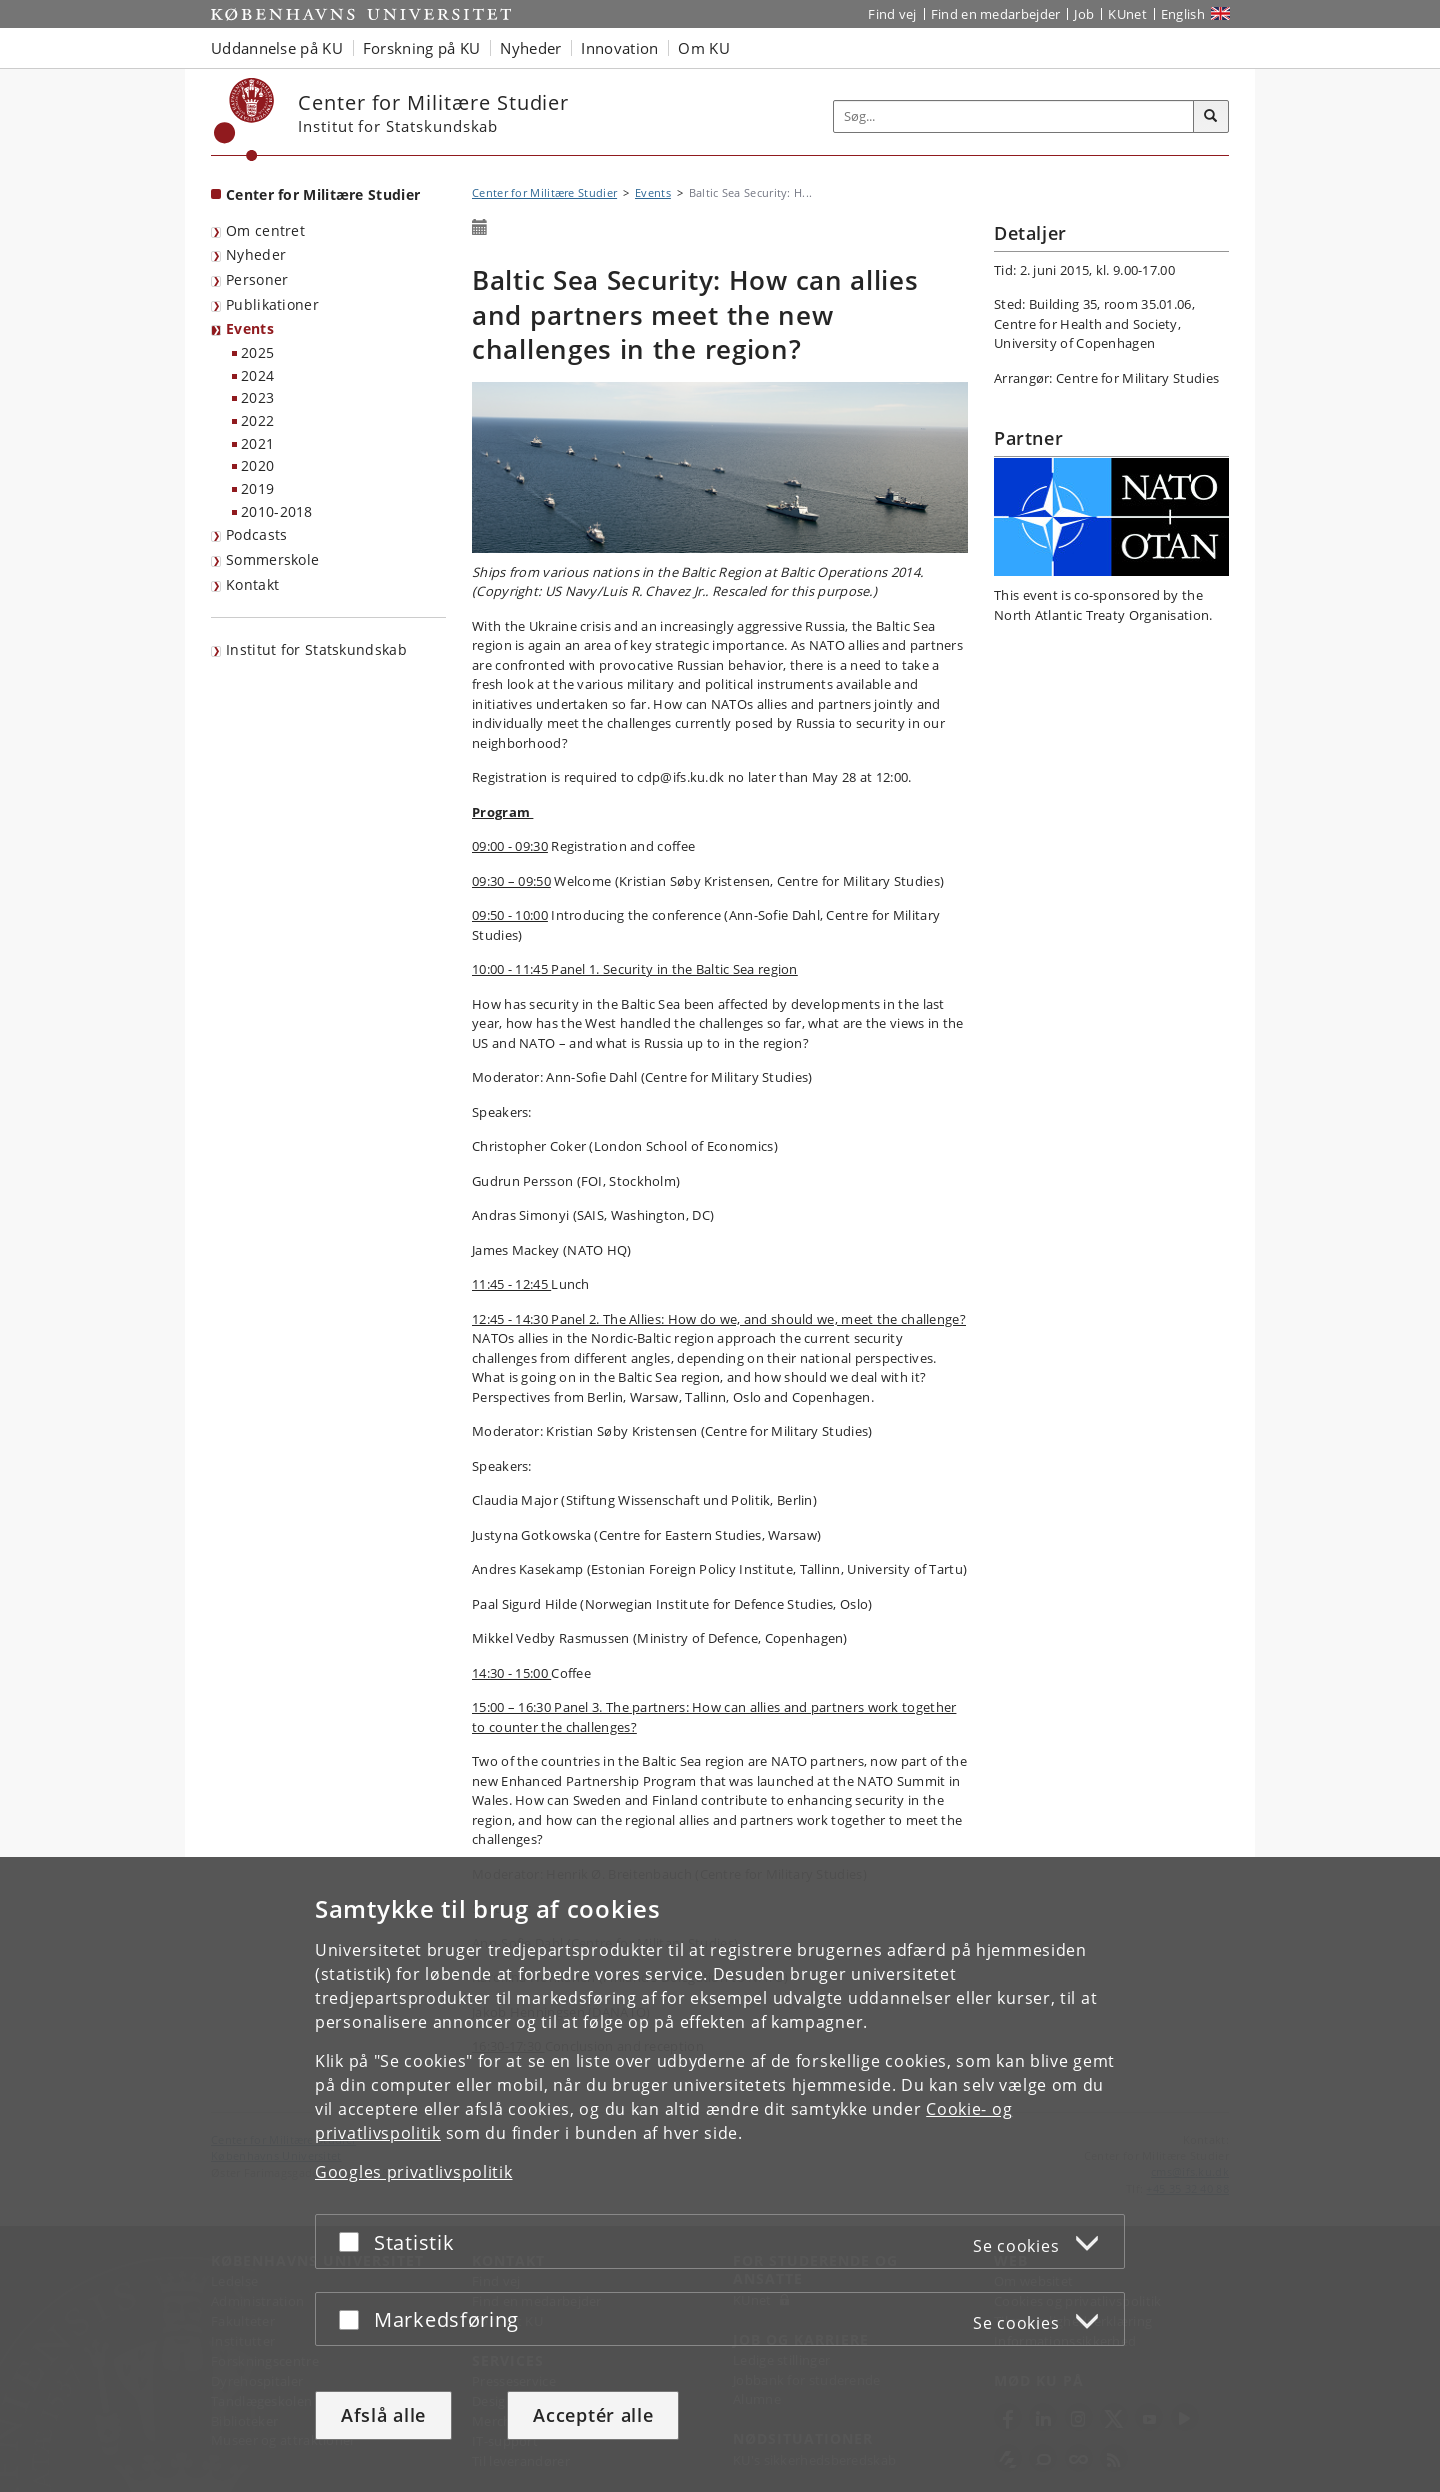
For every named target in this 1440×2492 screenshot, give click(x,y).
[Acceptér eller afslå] (354, 2241)
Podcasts (256, 534)
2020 (257, 465)
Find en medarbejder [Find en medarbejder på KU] (996, 14)
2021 (257, 443)
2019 (257, 488)
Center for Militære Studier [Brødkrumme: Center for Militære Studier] (544, 192)
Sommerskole (272, 559)
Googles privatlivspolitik (414, 2172)
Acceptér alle (593, 2415)
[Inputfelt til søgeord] (1014, 116)
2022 (257, 420)
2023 (257, 397)
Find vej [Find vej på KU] (892, 14)
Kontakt (252, 584)
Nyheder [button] (530, 48)
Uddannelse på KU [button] (277, 48)
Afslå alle (383, 2415)
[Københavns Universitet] (244, 119)
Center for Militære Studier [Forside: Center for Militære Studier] (323, 194)
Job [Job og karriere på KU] (1084, 14)
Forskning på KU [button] (422, 48)
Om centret (265, 230)
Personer (257, 279)
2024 (257, 375)
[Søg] (1211, 117)
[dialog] (720, 2174)
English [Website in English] (1183, 14)
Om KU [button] (704, 48)
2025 (257, 352)
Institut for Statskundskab (316, 649)
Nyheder (256, 254)
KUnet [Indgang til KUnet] (1127, 14)
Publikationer (272, 304)
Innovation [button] (619, 48)
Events (250, 328)
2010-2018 (277, 511)
